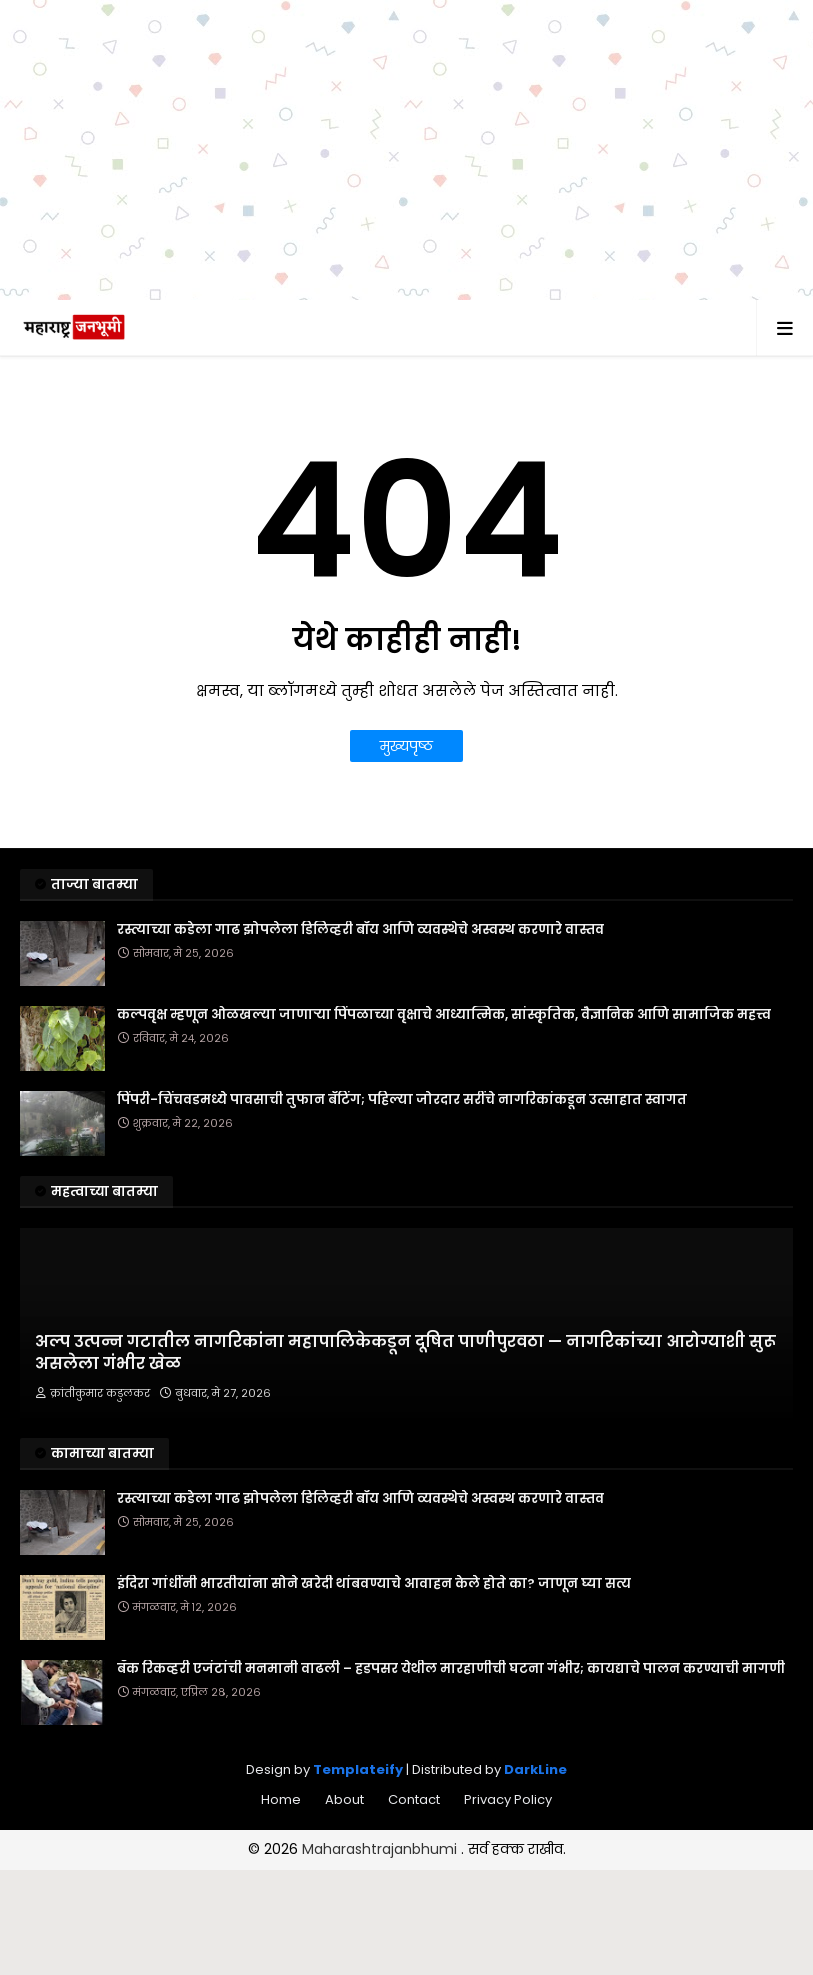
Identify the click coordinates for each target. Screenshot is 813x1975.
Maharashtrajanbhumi (381, 1849)
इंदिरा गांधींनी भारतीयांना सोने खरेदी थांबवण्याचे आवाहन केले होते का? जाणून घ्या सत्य (374, 1584)
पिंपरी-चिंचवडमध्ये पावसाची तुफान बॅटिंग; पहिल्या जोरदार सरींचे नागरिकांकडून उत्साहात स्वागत (402, 1100)
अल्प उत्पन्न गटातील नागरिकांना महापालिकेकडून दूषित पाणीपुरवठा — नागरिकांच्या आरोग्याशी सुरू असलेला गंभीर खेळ (405, 1353)
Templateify (358, 1769)
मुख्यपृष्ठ (406, 746)
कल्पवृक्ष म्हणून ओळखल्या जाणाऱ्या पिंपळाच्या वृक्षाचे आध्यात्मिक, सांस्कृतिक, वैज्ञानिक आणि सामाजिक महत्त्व (444, 1015)
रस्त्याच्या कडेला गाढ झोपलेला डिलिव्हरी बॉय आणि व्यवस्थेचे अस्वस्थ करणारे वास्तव (360, 930)
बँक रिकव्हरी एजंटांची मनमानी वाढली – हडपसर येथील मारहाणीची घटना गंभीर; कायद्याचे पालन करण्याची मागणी (451, 1669)
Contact (414, 1799)
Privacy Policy (508, 1799)
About (344, 1799)
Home (281, 1799)
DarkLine (535, 1769)
